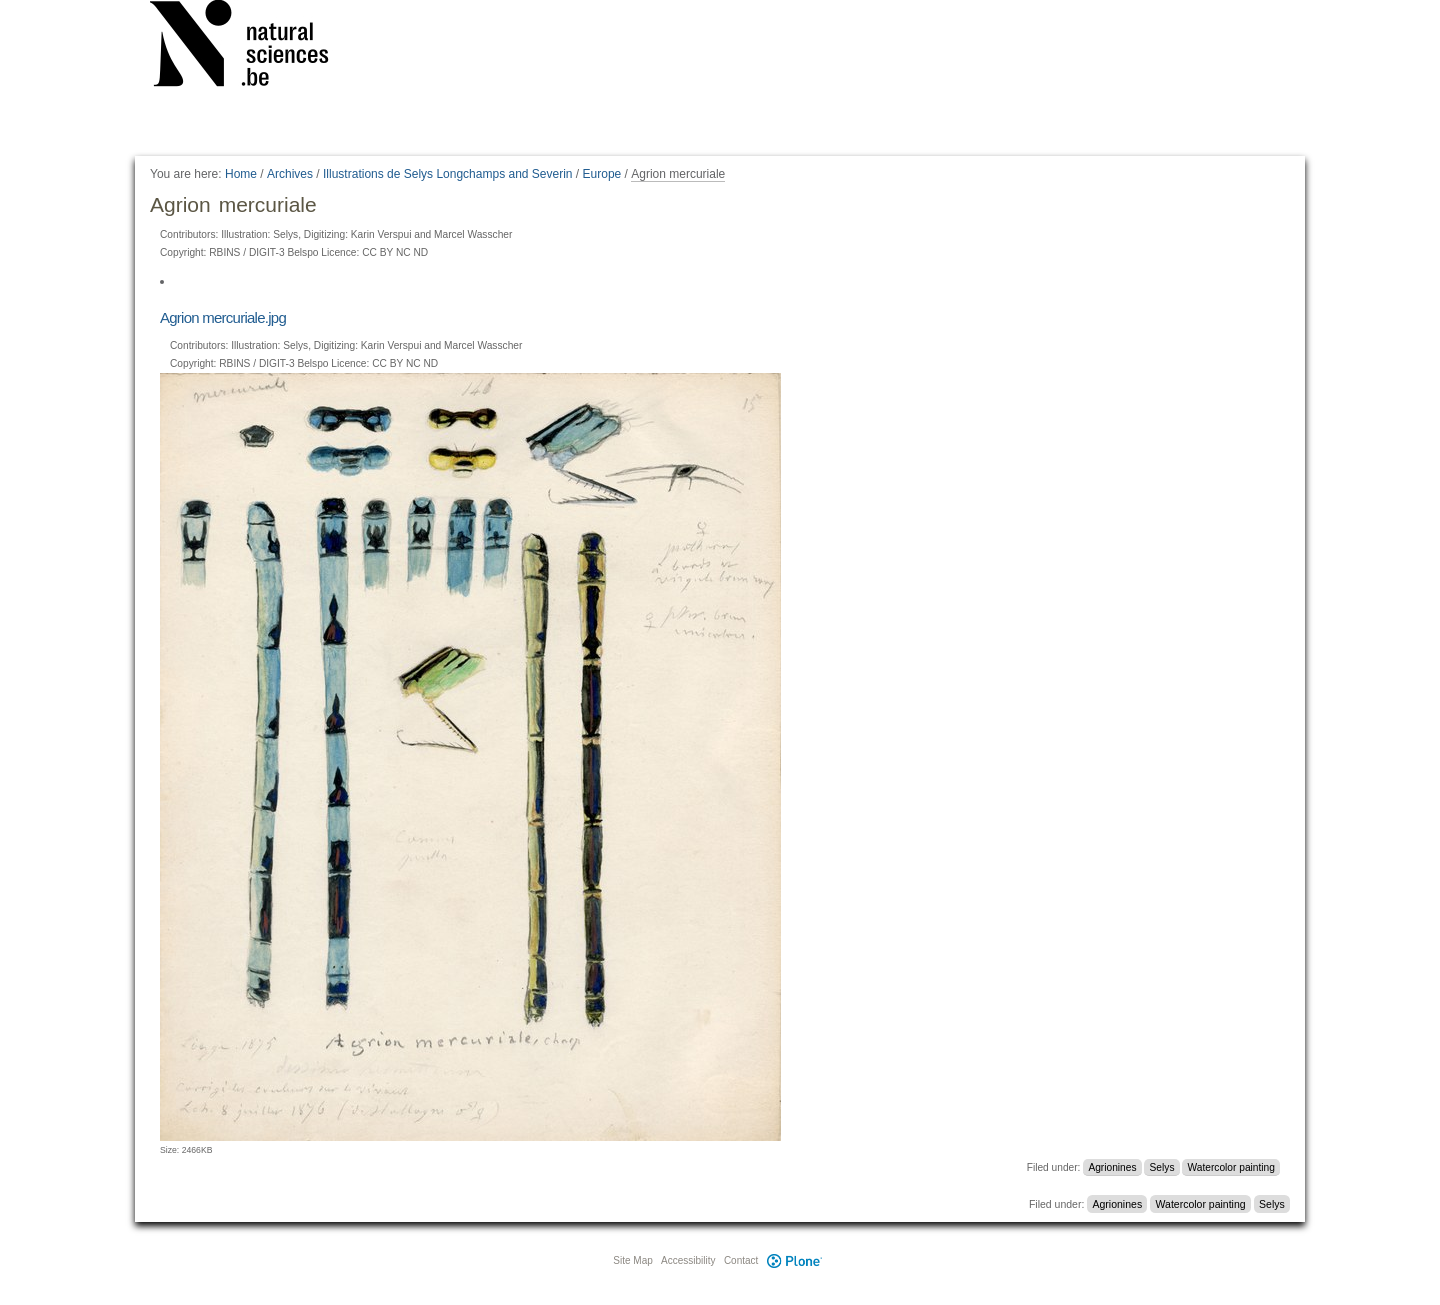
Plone (794, 1260)
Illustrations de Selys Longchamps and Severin (447, 174)
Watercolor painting (1231, 1167)
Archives (290, 174)
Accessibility (688, 1260)
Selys (1162, 1167)
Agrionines (1112, 1167)
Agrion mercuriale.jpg (223, 317)
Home (241, 174)
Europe (602, 174)
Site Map (632, 1260)
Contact (741, 1260)
